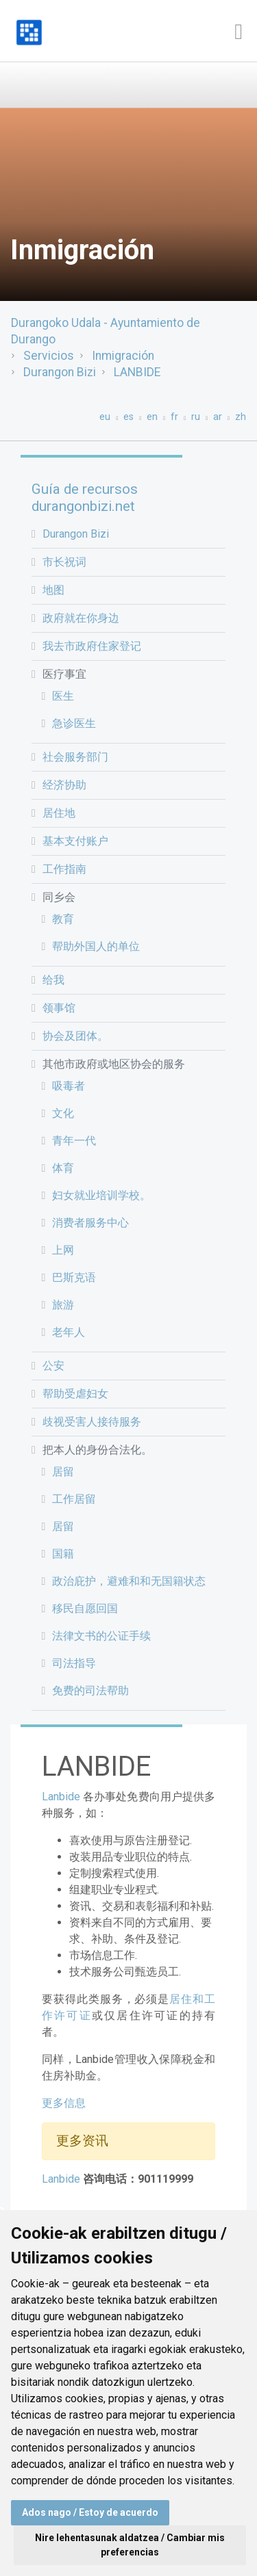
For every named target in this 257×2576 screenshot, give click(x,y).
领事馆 (58, 1007)
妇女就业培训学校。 (101, 1195)
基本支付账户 (75, 840)
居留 (63, 1471)
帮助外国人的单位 (96, 946)
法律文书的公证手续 (101, 1635)
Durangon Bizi (59, 372)
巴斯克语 (74, 1277)
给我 (53, 979)
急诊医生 (74, 723)
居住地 (58, 812)
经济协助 (64, 784)
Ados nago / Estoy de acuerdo (90, 2512)
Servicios (48, 356)
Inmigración (123, 356)
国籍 (63, 1553)
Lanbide (61, 1796)
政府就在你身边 (80, 618)
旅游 (63, 1304)
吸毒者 (68, 1085)
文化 (63, 1113)
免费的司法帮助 (90, 1690)
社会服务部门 (75, 756)
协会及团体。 (75, 1035)
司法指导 (74, 1663)
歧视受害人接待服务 (91, 1421)
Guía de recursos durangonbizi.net (85, 497)
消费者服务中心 (90, 1222)
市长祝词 (64, 561)
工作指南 (64, 869)
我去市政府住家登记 (91, 646)
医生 (63, 695)
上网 (63, 1250)
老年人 (68, 1332)
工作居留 (74, 1499)
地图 (53, 589)
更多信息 (64, 2103)
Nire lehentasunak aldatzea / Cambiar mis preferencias (130, 2545)
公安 (53, 1365)
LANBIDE (137, 372)
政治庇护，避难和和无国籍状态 (129, 1581)
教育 (63, 918)
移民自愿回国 (85, 1608)
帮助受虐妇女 (75, 1393)
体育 (63, 1167)
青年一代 (74, 1140)
